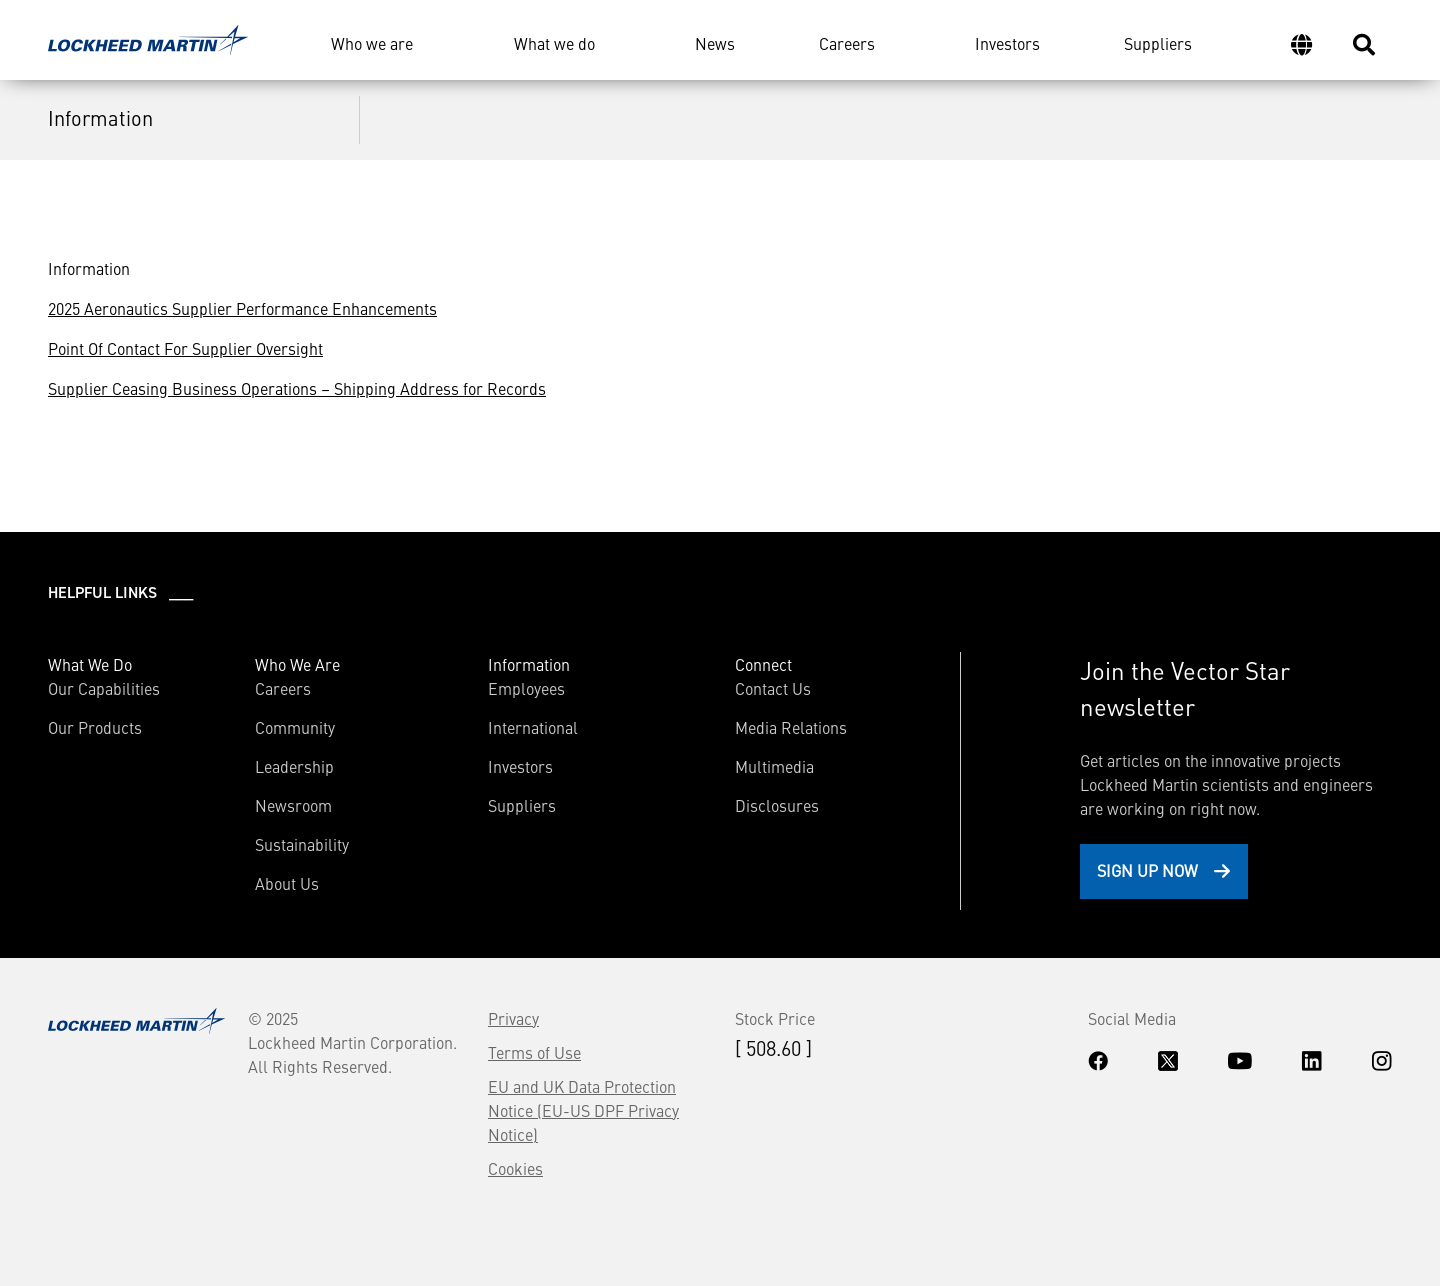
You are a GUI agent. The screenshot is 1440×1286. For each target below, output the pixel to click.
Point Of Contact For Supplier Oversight (185, 348)
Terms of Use (534, 1052)
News (715, 43)
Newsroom (293, 805)
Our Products (95, 727)
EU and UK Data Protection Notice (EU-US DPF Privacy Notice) (583, 1110)
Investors (1007, 43)
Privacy (513, 1018)
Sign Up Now (1147, 870)
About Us (287, 883)
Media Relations (791, 727)
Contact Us (773, 688)
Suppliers (1158, 43)
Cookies (515, 1168)
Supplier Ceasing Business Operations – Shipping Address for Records (297, 388)
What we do (554, 43)
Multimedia (774, 766)
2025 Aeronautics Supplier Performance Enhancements (242, 308)
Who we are (372, 43)
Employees (526, 688)
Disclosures (777, 805)
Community (295, 727)
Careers (847, 43)
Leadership (294, 766)
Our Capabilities (104, 688)
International (533, 727)
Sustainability (302, 844)
